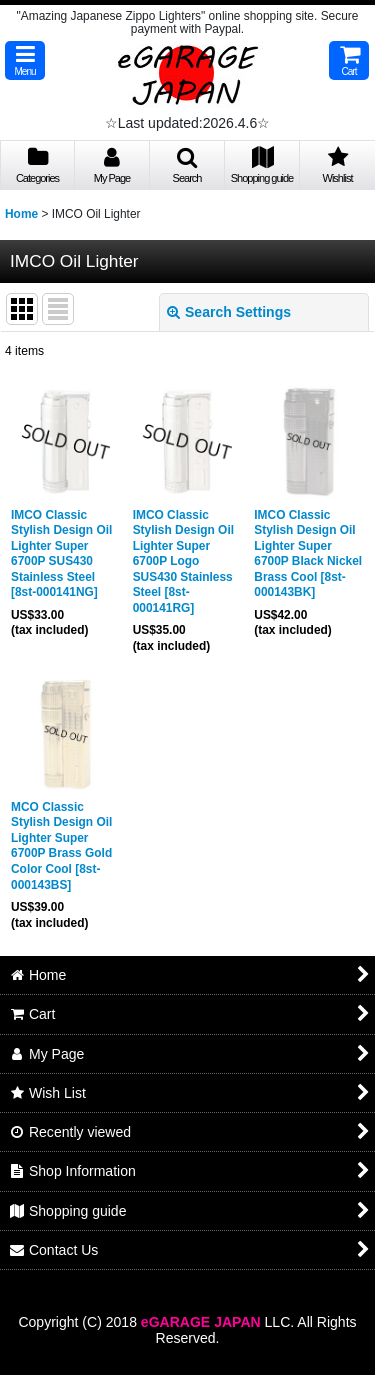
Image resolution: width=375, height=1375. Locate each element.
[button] (25, 60)
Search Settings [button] (229, 312)
